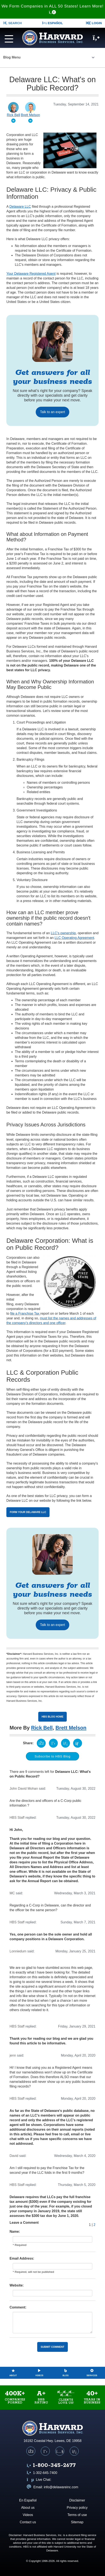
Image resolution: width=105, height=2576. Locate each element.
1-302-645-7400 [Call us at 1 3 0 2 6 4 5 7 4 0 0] (42, 2473)
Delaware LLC (20, 206)
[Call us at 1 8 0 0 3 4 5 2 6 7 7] (51, 2466)
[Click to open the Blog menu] (93, 58)
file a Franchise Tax (25, 1313)
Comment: (18, 2307)
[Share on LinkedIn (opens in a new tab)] (65, 1743)
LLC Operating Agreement (74, 938)
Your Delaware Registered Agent (31, 273)
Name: (15, 2231)
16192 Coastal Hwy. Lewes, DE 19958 (53, 2441)
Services (92, 2373)
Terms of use (77, 2515)
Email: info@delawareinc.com (52, 2487)
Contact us (28, 2522)
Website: (17, 2285)
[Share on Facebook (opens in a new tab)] (41, 1743)
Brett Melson (70, 1728)
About (13, 2373)
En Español (28, 2500)
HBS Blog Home (53, 1716)
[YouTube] (59, 2451)
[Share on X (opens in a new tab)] (53, 1743)
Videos (39, 2373)
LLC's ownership (63, 933)
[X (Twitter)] (45, 2451)
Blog (65, 2373)
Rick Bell (41, 1728)
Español (52, 23)
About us (27, 2507)
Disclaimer (77, 2500)
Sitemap (77, 2522)
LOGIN (94, 23)
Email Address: (22, 2258)
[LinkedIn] (74, 2451)
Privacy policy (77, 2507)
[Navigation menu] (8, 38)
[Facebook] (30, 2451)
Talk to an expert (52, 412)
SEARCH (12, 23)
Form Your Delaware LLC (28, 1512)
